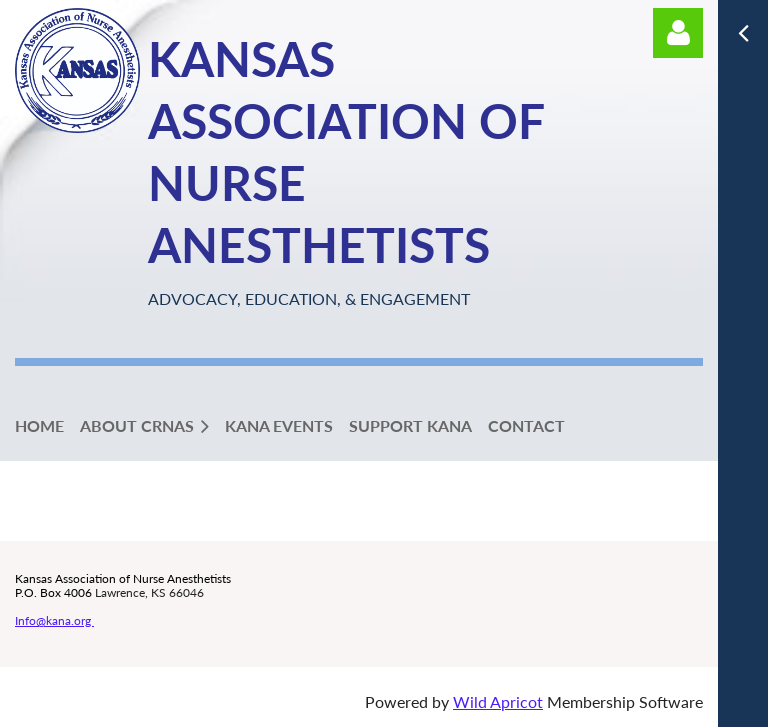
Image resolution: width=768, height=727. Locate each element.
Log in (678, 33)
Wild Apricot (498, 701)
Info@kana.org (54, 620)
